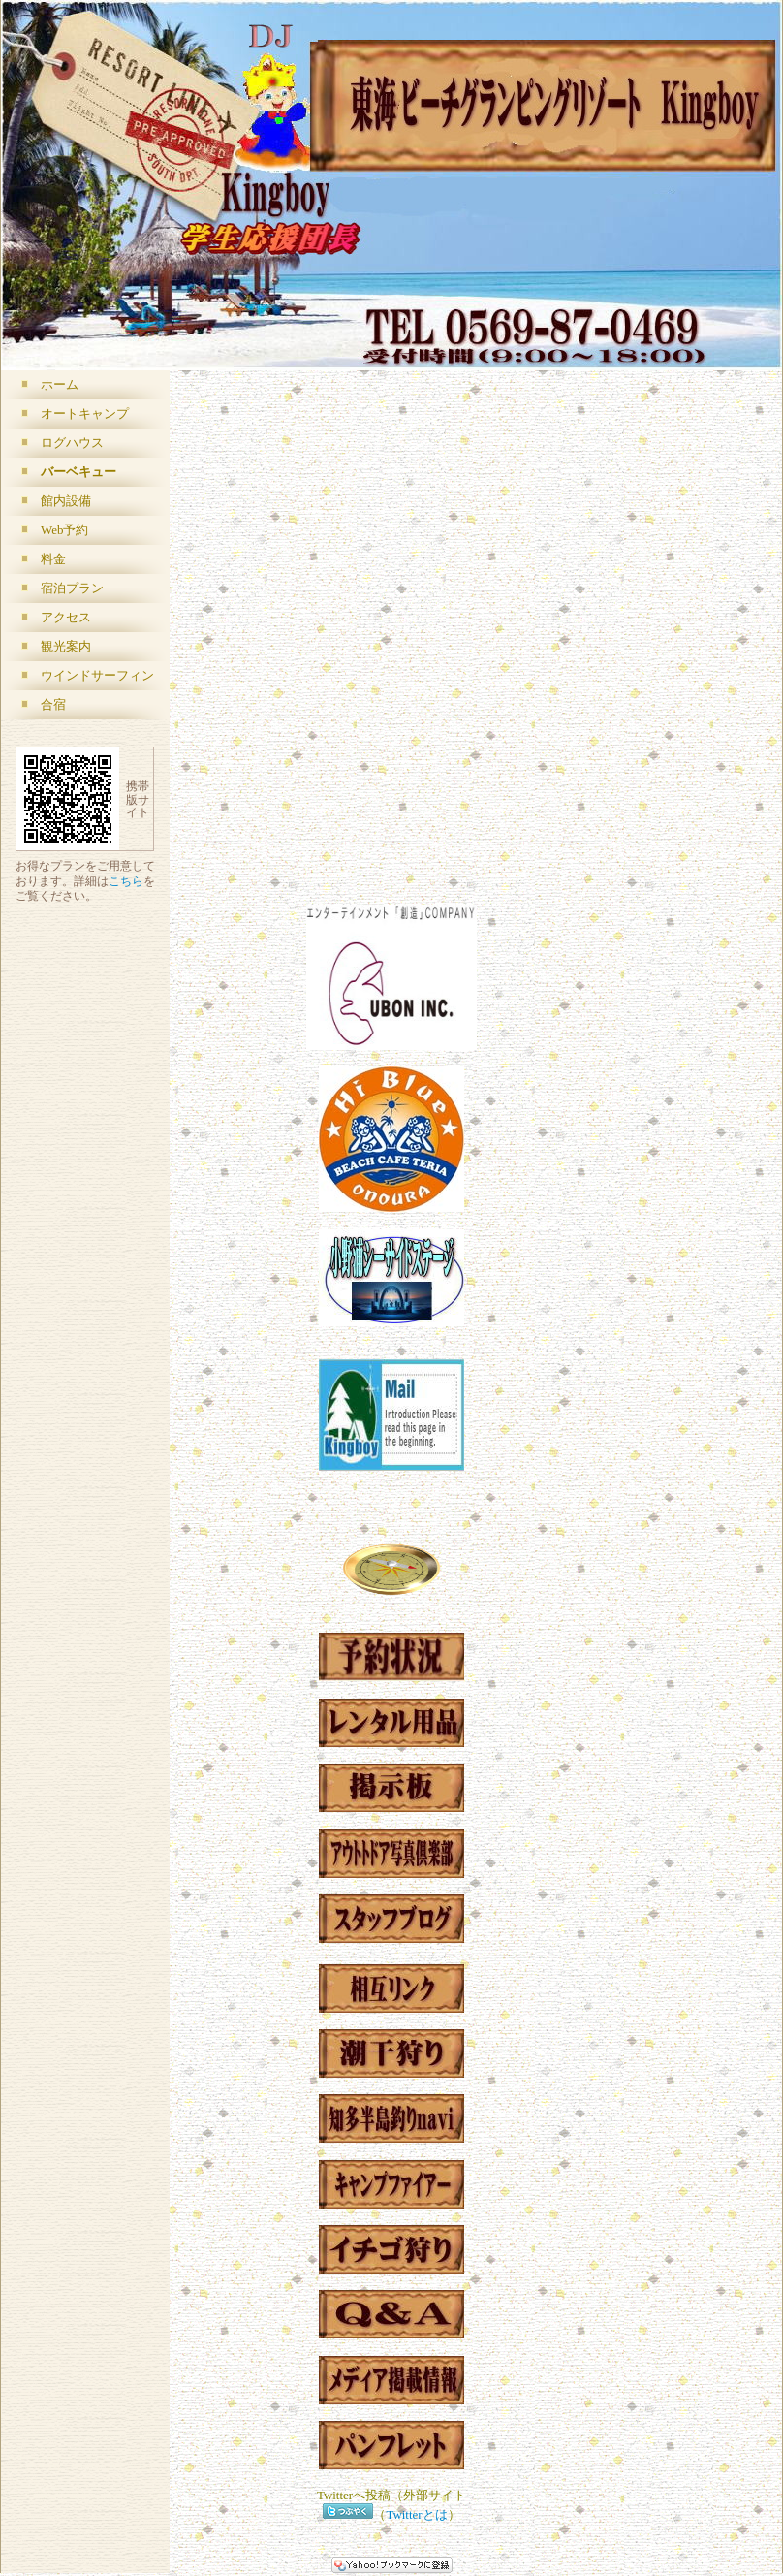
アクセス (66, 617)
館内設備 (66, 500)
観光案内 (66, 646)
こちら (126, 881)
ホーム (59, 384)
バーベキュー (78, 471)
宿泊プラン (72, 588)
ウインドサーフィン (97, 675)
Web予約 (64, 530)
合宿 (53, 704)
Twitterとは (416, 2514)
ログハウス (72, 442)
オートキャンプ (85, 413)
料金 (53, 559)
